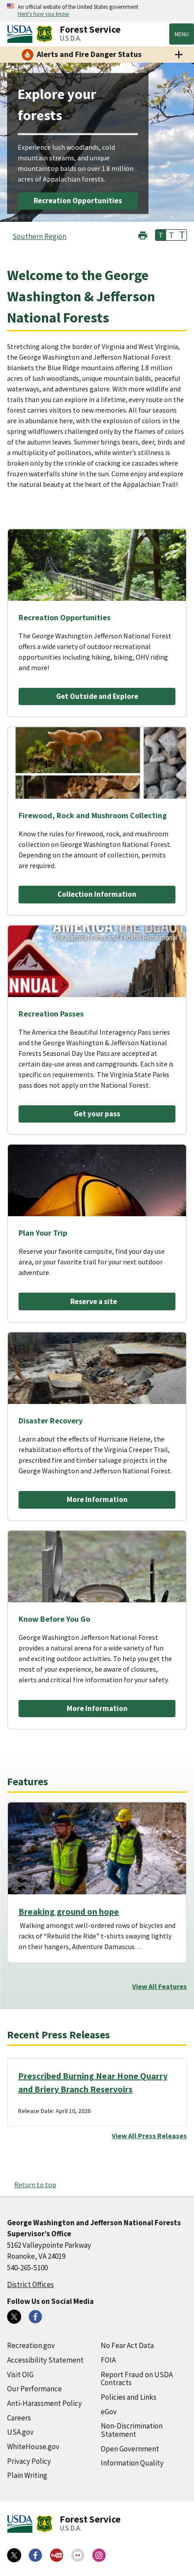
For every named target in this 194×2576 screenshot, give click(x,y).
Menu (182, 34)
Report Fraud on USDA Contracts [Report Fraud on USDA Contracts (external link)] (137, 2379)
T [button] (161, 235)
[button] (142, 234)
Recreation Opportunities (78, 200)
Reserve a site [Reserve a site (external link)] (93, 1301)
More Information (97, 1499)
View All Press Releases (149, 2135)
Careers (19, 2418)
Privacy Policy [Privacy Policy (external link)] (29, 2461)
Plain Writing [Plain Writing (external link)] (27, 2475)
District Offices (30, 2284)
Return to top (35, 2184)
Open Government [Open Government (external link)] (130, 2449)
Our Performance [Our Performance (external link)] (34, 2389)
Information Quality (132, 2463)
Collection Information (97, 894)
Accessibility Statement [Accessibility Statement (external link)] (45, 2360)
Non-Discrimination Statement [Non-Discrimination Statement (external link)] (132, 2430)
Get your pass (97, 1114)
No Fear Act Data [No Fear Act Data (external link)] (127, 2345)
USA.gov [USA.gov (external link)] (20, 2432)
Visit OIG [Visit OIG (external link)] (20, 2374)
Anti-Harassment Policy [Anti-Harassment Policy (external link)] (44, 2403)
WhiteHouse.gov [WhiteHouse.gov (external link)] (33, 2446)
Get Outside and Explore (97, 696)
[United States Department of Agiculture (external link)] (21, 34)
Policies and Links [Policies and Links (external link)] (128, 2397)
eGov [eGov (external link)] (109, 2412)
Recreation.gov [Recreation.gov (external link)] (31, 2345)
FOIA (108, 2360)
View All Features (159, 1986)
